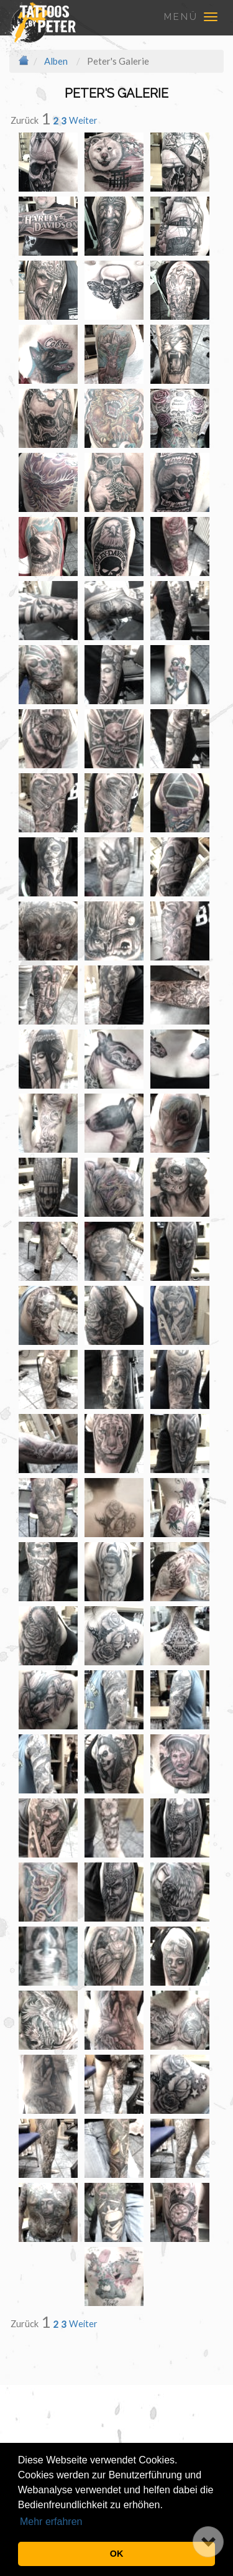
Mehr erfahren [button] (51, 2521)
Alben (56, 61)
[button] (208, 2541)
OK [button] (117, 2554)
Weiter (83, 120)
